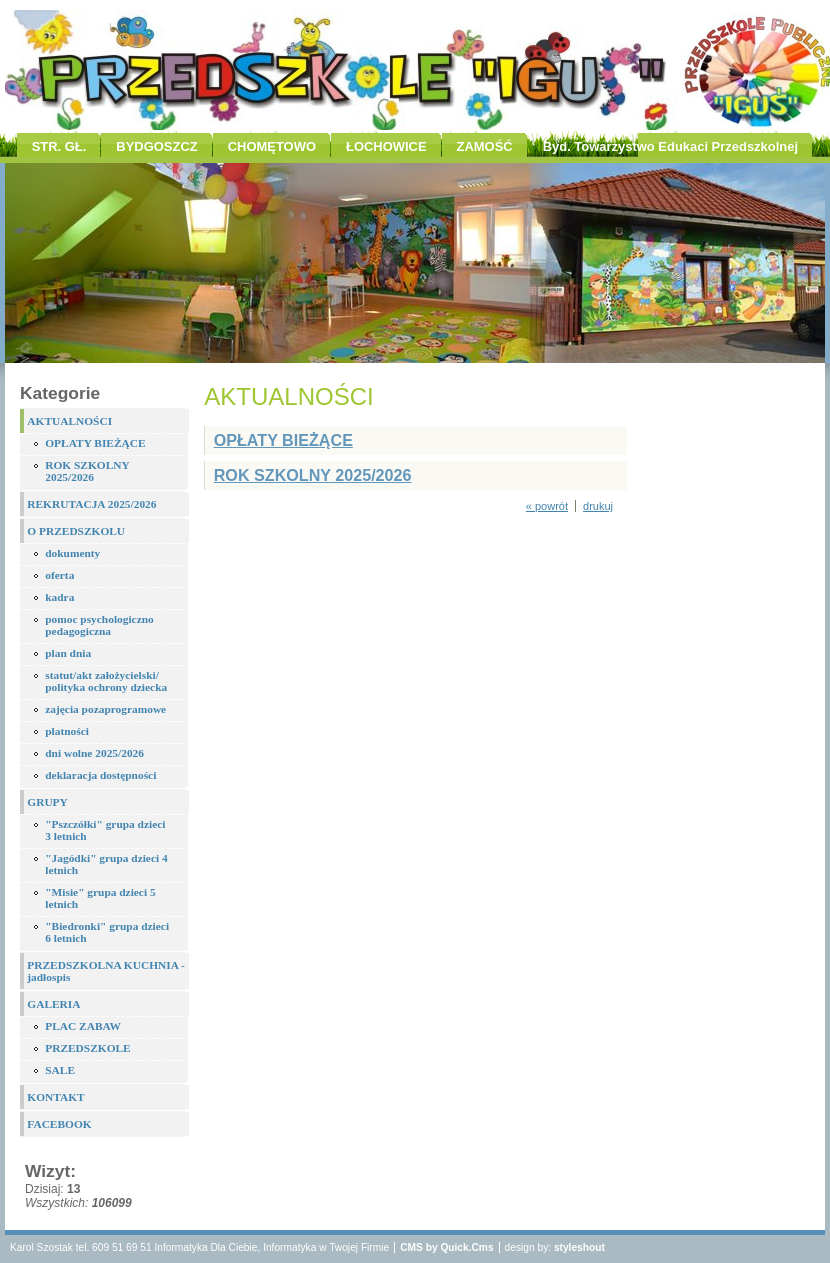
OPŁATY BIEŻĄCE (95, 443)
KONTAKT (55, 1097)
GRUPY (47, 802)
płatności (67, 731)
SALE (60, 1070)
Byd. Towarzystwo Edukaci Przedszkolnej (670, 146)
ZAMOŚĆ (485, 146)
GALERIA (53, 1004)
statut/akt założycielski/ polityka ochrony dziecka (106, 681)
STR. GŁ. (59, 146)
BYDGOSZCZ (156, 146)
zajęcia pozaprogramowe (105, 709)
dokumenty (72, 553)
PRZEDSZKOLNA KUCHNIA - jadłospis (106, 971)
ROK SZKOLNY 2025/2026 (87, 471)
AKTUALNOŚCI (69, 421)
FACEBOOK (59, 1124)
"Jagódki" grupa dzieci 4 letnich (106, 864)
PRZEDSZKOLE (87, 1048)
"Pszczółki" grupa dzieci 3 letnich (105, 830)
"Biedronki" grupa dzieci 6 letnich (107, 932)
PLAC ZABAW (83, 1026)
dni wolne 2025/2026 (94, 753)
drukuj (598, 506)
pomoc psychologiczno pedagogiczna (99, 625)
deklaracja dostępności (100, 775)
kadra (59, 597)
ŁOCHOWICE (386, 146)
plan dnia (68, 653)
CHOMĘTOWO (272, 146)
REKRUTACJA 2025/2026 (91, 504)
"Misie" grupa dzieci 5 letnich (100, 898)
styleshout (579, 1247)
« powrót (547, 506)
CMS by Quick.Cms (446, 1247)
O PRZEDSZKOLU (76, 531)
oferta (59, 575)
